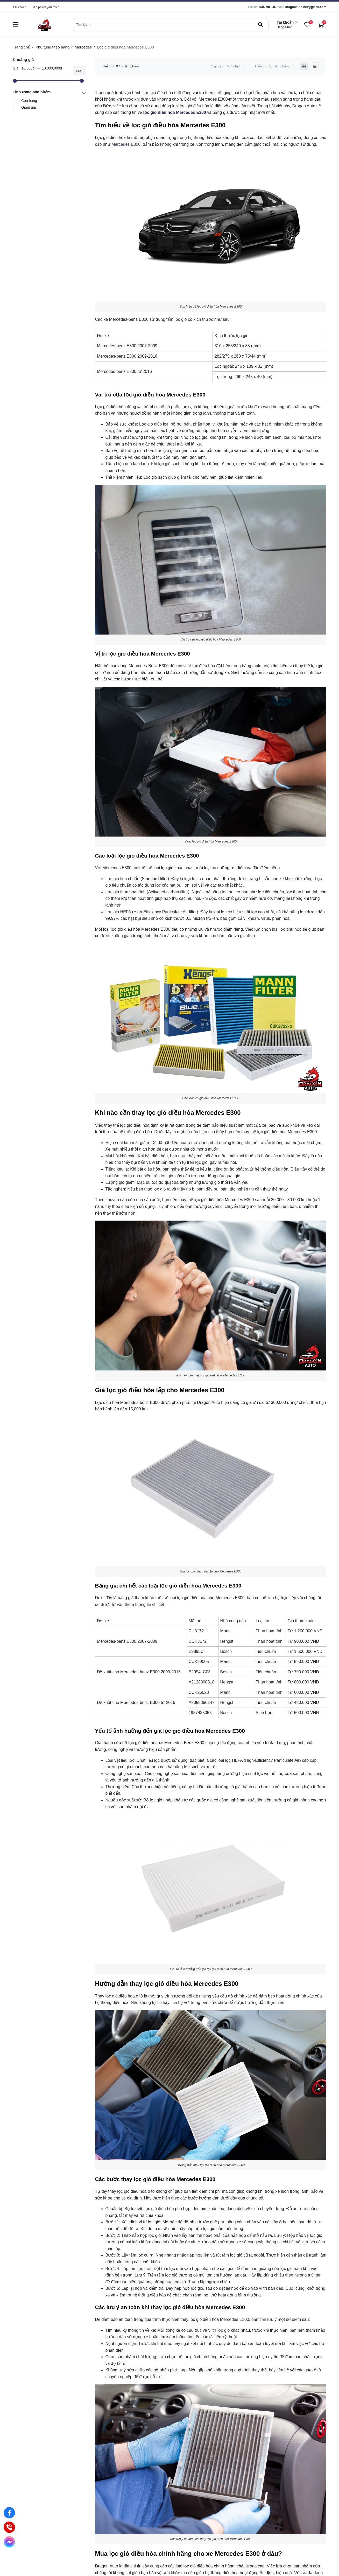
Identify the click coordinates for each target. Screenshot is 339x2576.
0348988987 (268, 7)
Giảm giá (28, 107)
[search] (171, 24)
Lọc (79, 70)
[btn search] (260, 24)
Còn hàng (29, 101)
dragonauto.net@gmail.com (305, 7)
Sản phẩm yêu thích (45, 7)
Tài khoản (19, 7)
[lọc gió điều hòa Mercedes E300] (174, 112)
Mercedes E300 (125, 144)
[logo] (44, 24)
